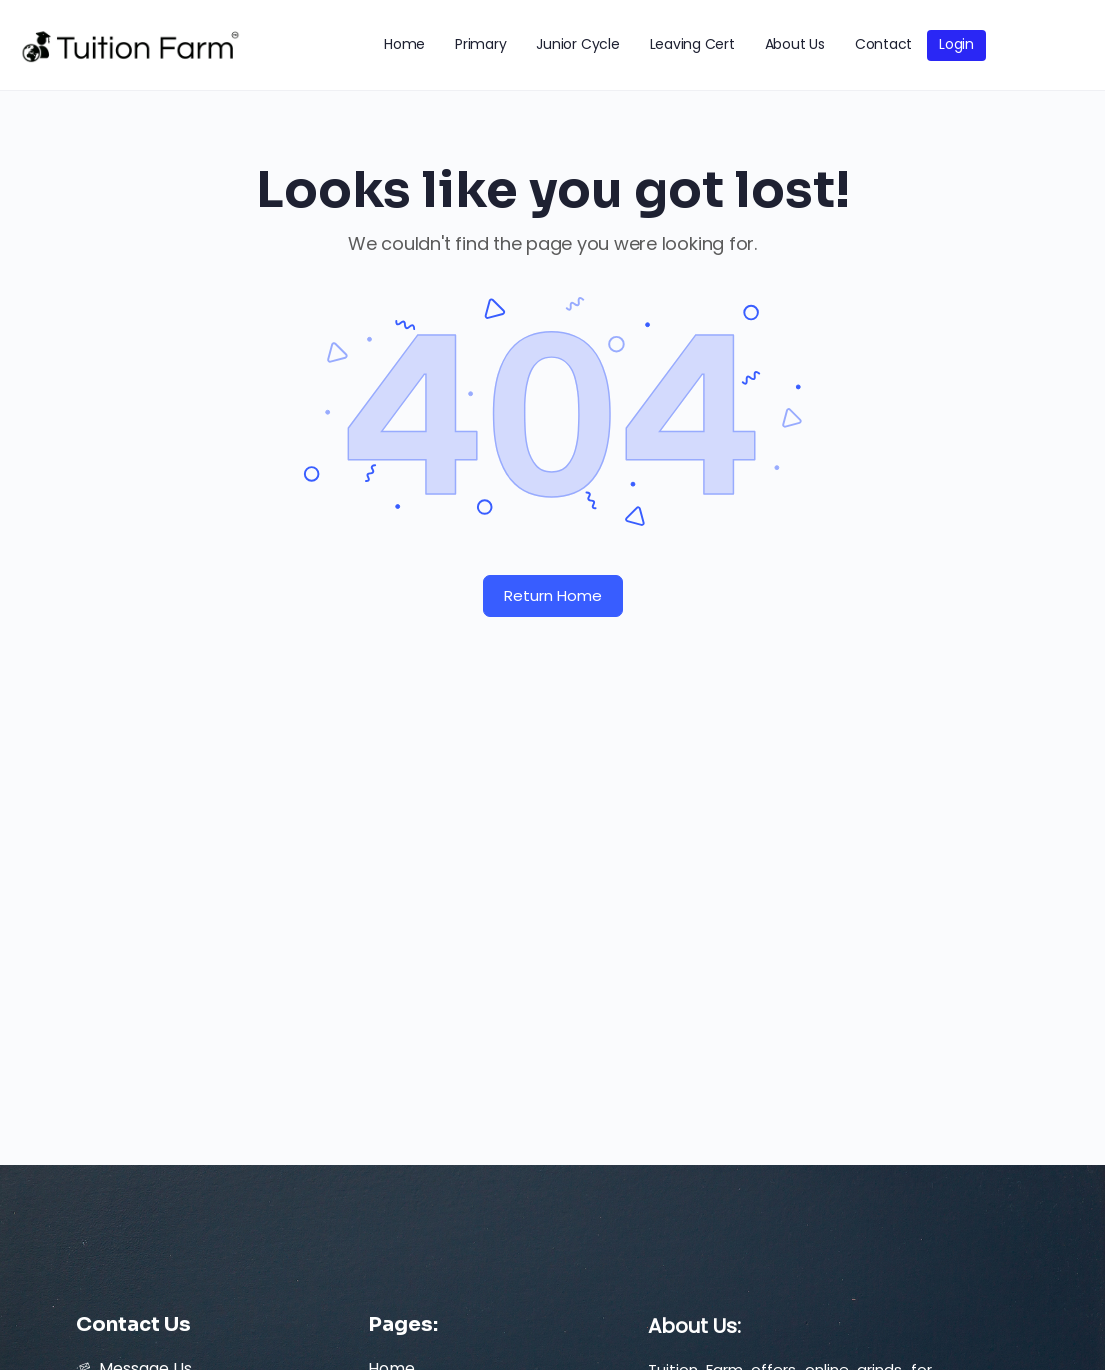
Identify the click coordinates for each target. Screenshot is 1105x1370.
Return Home (553, 595)
